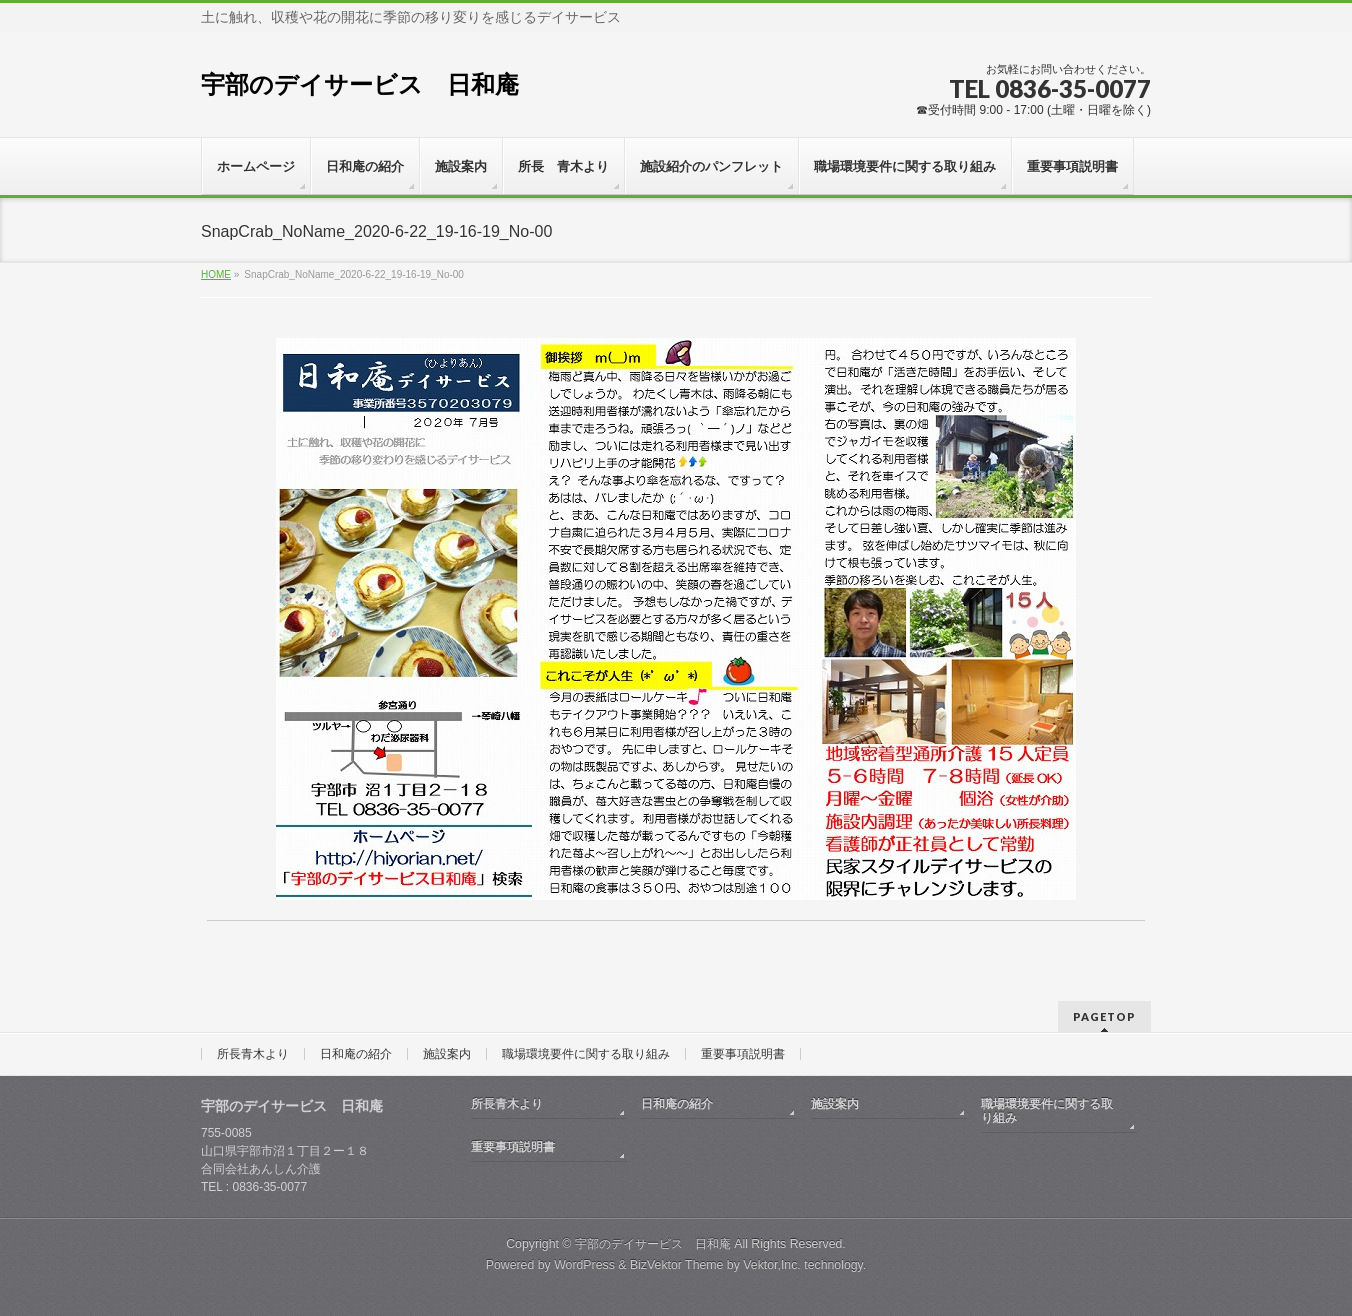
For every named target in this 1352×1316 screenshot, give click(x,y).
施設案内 (447, 1054)
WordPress (584, 1265)
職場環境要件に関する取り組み (586, 1054)
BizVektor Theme (677, 1265)
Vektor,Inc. (772, 1265)
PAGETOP (1104, 1016)
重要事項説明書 (743, 1054)
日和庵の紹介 (356, 1054)
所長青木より (253, 1054)
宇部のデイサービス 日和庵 (360, 84)
